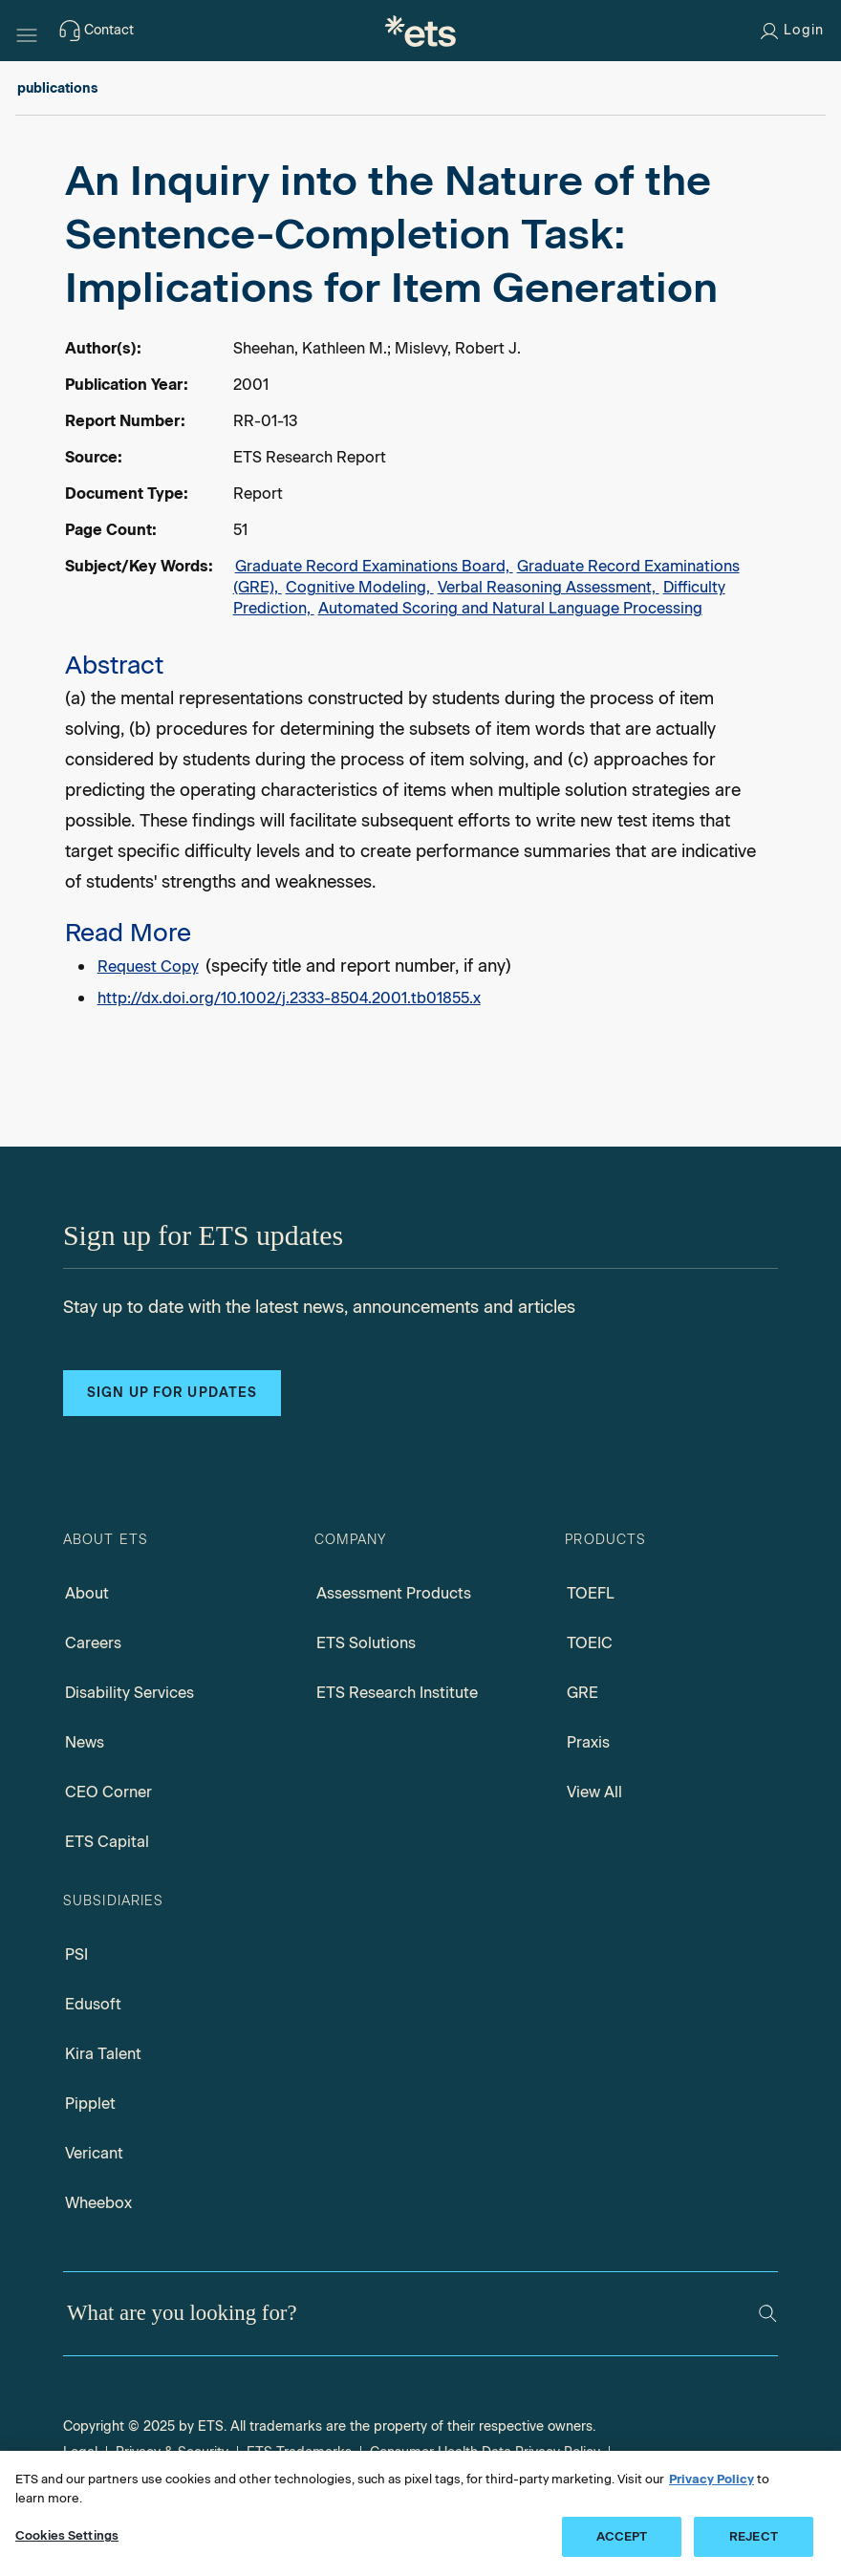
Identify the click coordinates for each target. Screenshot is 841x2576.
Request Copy (148, 966)
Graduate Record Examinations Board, (374, 566)
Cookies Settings (67, 2535)
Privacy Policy (711, 2479)
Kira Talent (103, 2054)
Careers (93, 1643)
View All (594, 1792)
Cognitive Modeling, (360, 587)
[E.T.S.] (420, 30)
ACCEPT (622, 2536)
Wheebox (98, 2203)
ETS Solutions (366, 1643)
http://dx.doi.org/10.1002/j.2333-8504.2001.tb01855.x (289, 998)
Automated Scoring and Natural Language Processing (510, 608)
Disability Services (129, 1693)
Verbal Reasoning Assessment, (548, 587)
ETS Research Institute (397, 1693)
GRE (582, 1693)
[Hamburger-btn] (26, 30)
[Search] (767, 2313)
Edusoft (93, 2004)
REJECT (753, 2536)
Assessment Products (393, 1593)
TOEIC (590, 1643)
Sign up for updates (172, 1393)
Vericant (94, 2153)
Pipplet (90, 2103)
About (87, 1593)
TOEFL (591, 1593)
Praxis (588, 1742)
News (84, 1742)
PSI (76, 1954)
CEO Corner (108, 1792)
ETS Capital (107, 1842)
